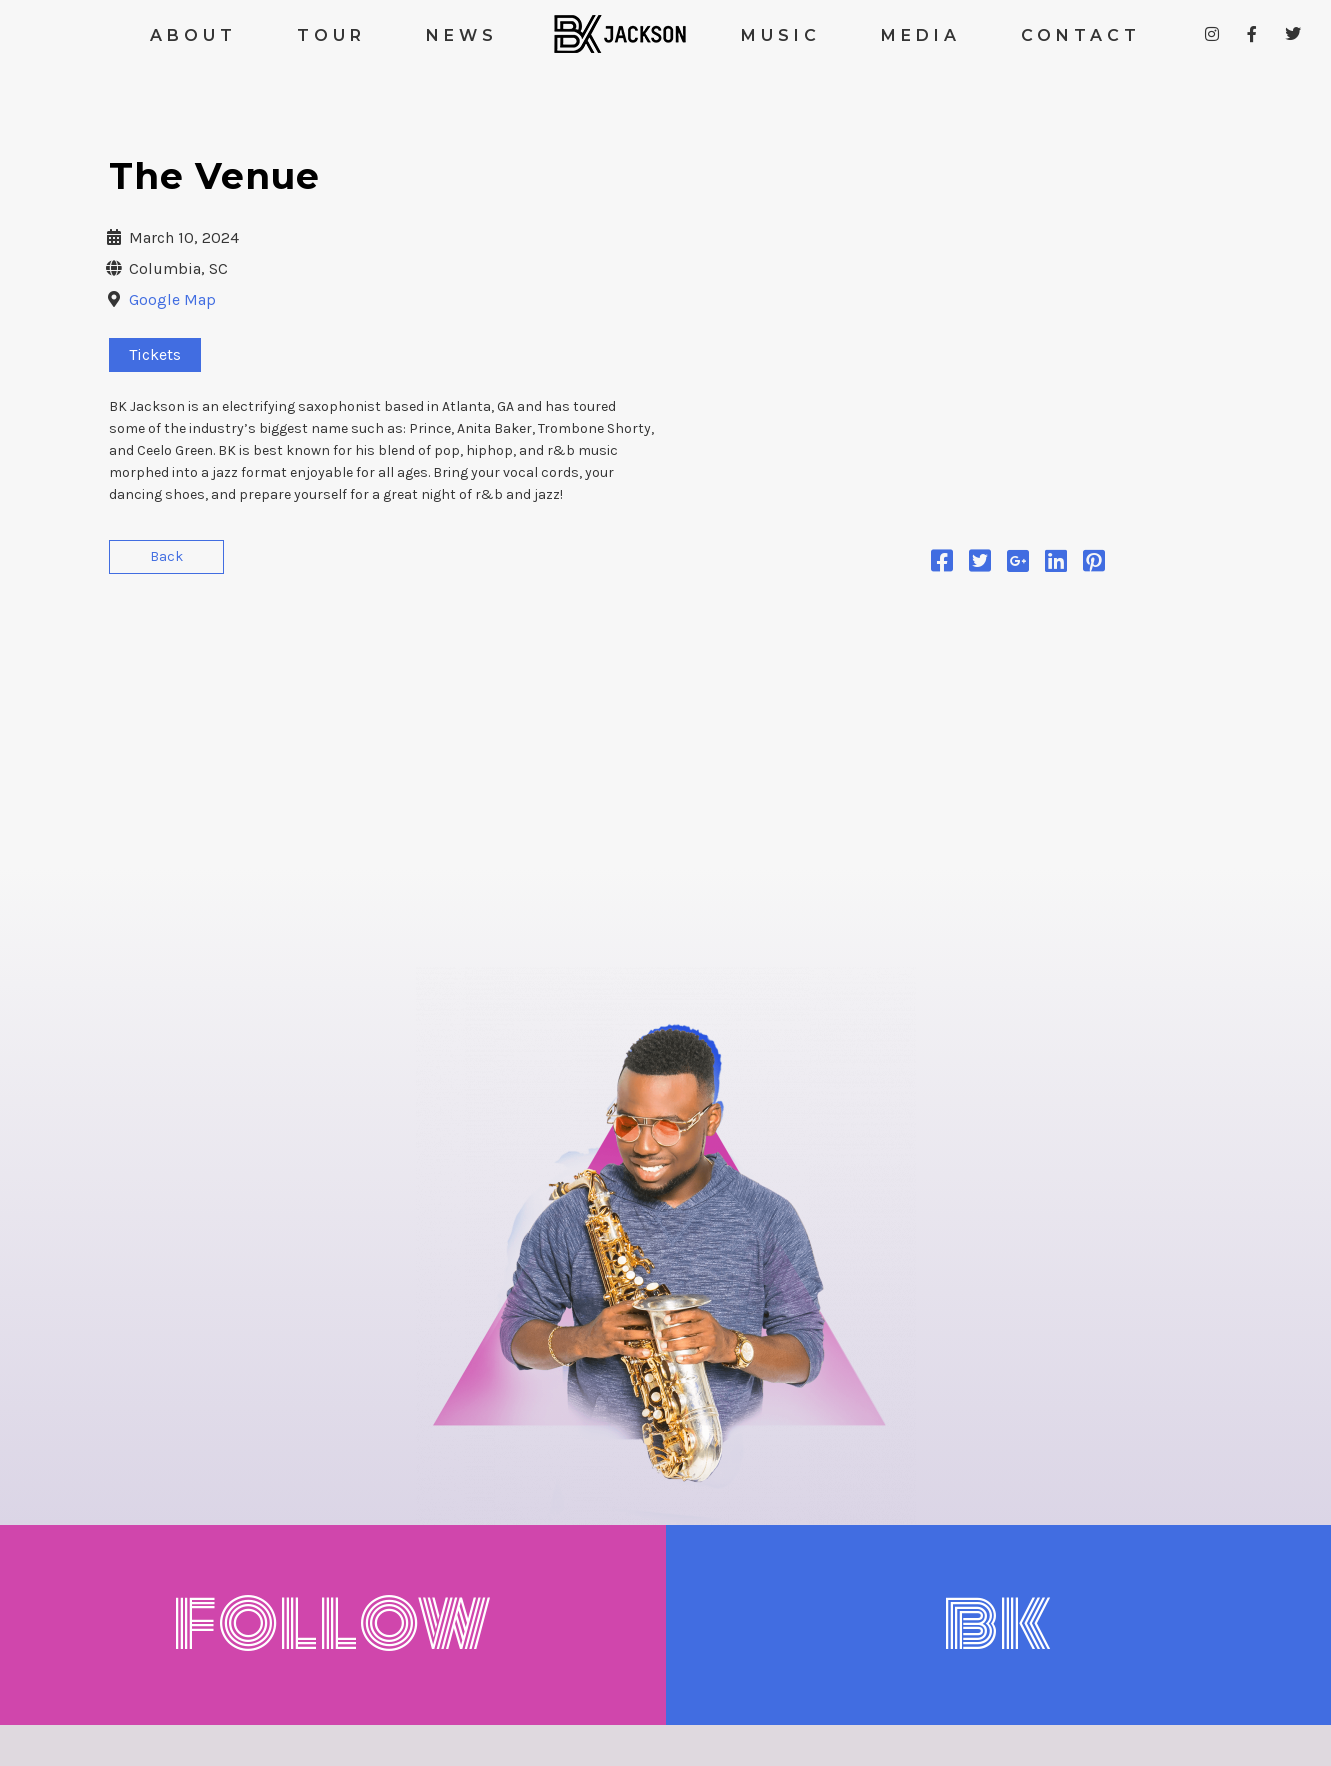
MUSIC (781, 35)
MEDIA (921, 35)
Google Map (172, 299)
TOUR (331, 35)
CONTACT (1081, 35)
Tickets (155, 354)
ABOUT (193, 35)
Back (166, 556)
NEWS (462, 35)
